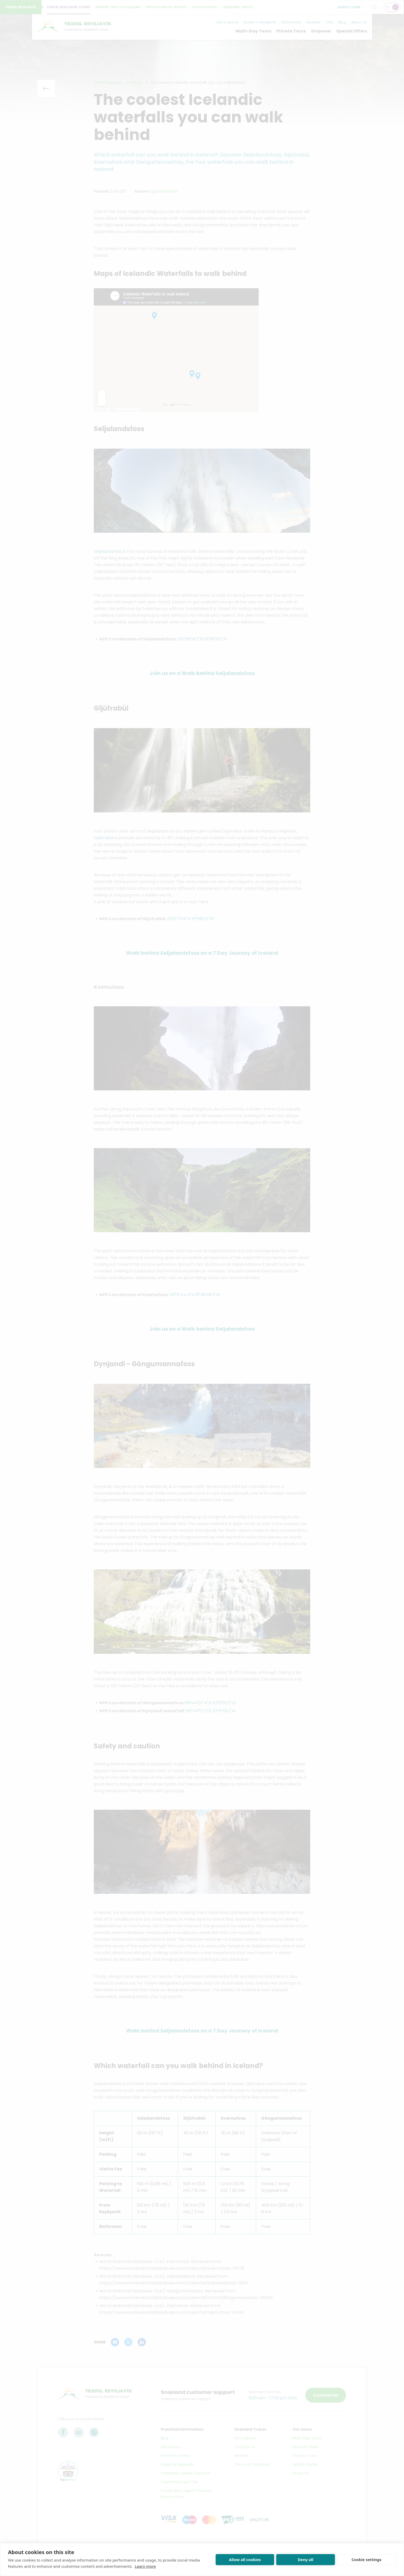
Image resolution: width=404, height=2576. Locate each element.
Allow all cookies (245, 2559)
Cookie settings (366, 2559)
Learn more (145, 2566)
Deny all (305, 2559)
